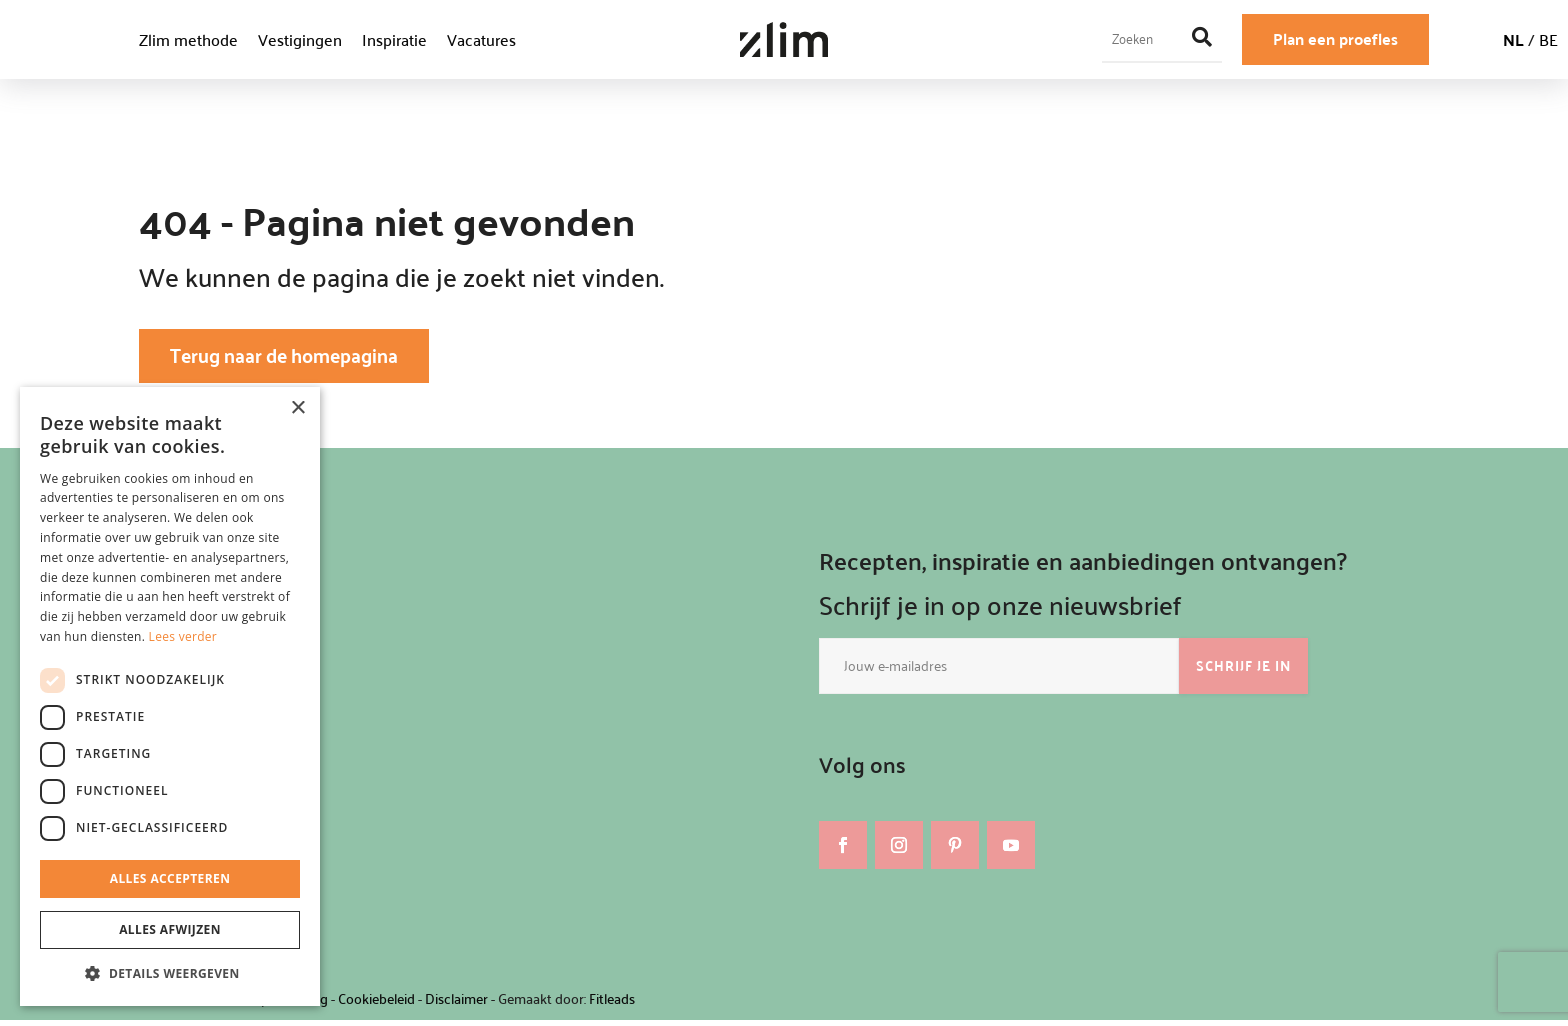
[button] (170, 974)
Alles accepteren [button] (170, 878)
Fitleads (612, 1003)
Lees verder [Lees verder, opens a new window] (183, 636)
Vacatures (481, 39)
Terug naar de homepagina (303, 358)
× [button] (297, 408)
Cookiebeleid (376, 1003)
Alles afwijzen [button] (170, 929)
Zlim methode (188, 39)
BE (1548, 39)
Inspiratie (394, 39)
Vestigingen (300, 39)
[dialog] (170, 696)
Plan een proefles (1335, 38)
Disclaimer (456, 1003)
